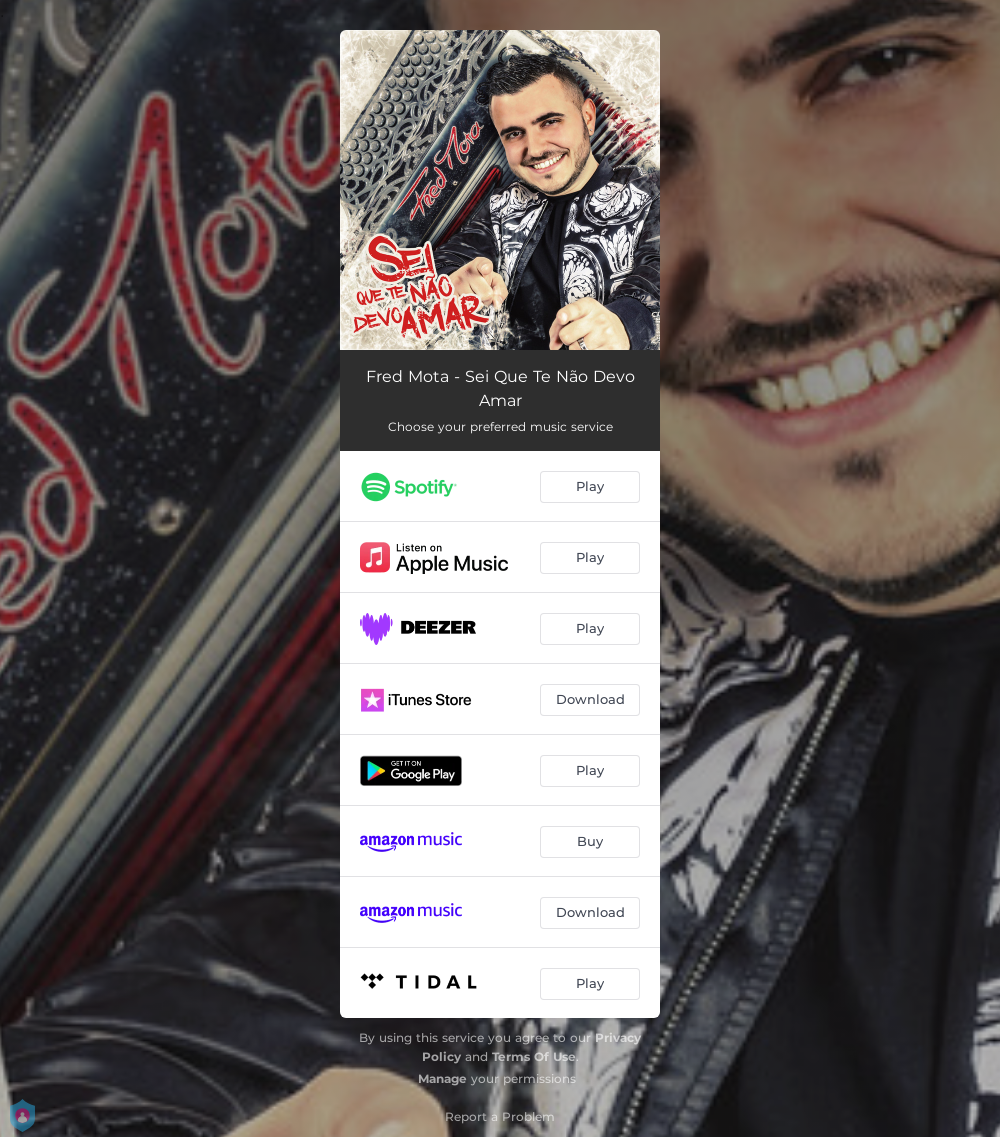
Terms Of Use (534, 1056)
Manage (442, 1078)
